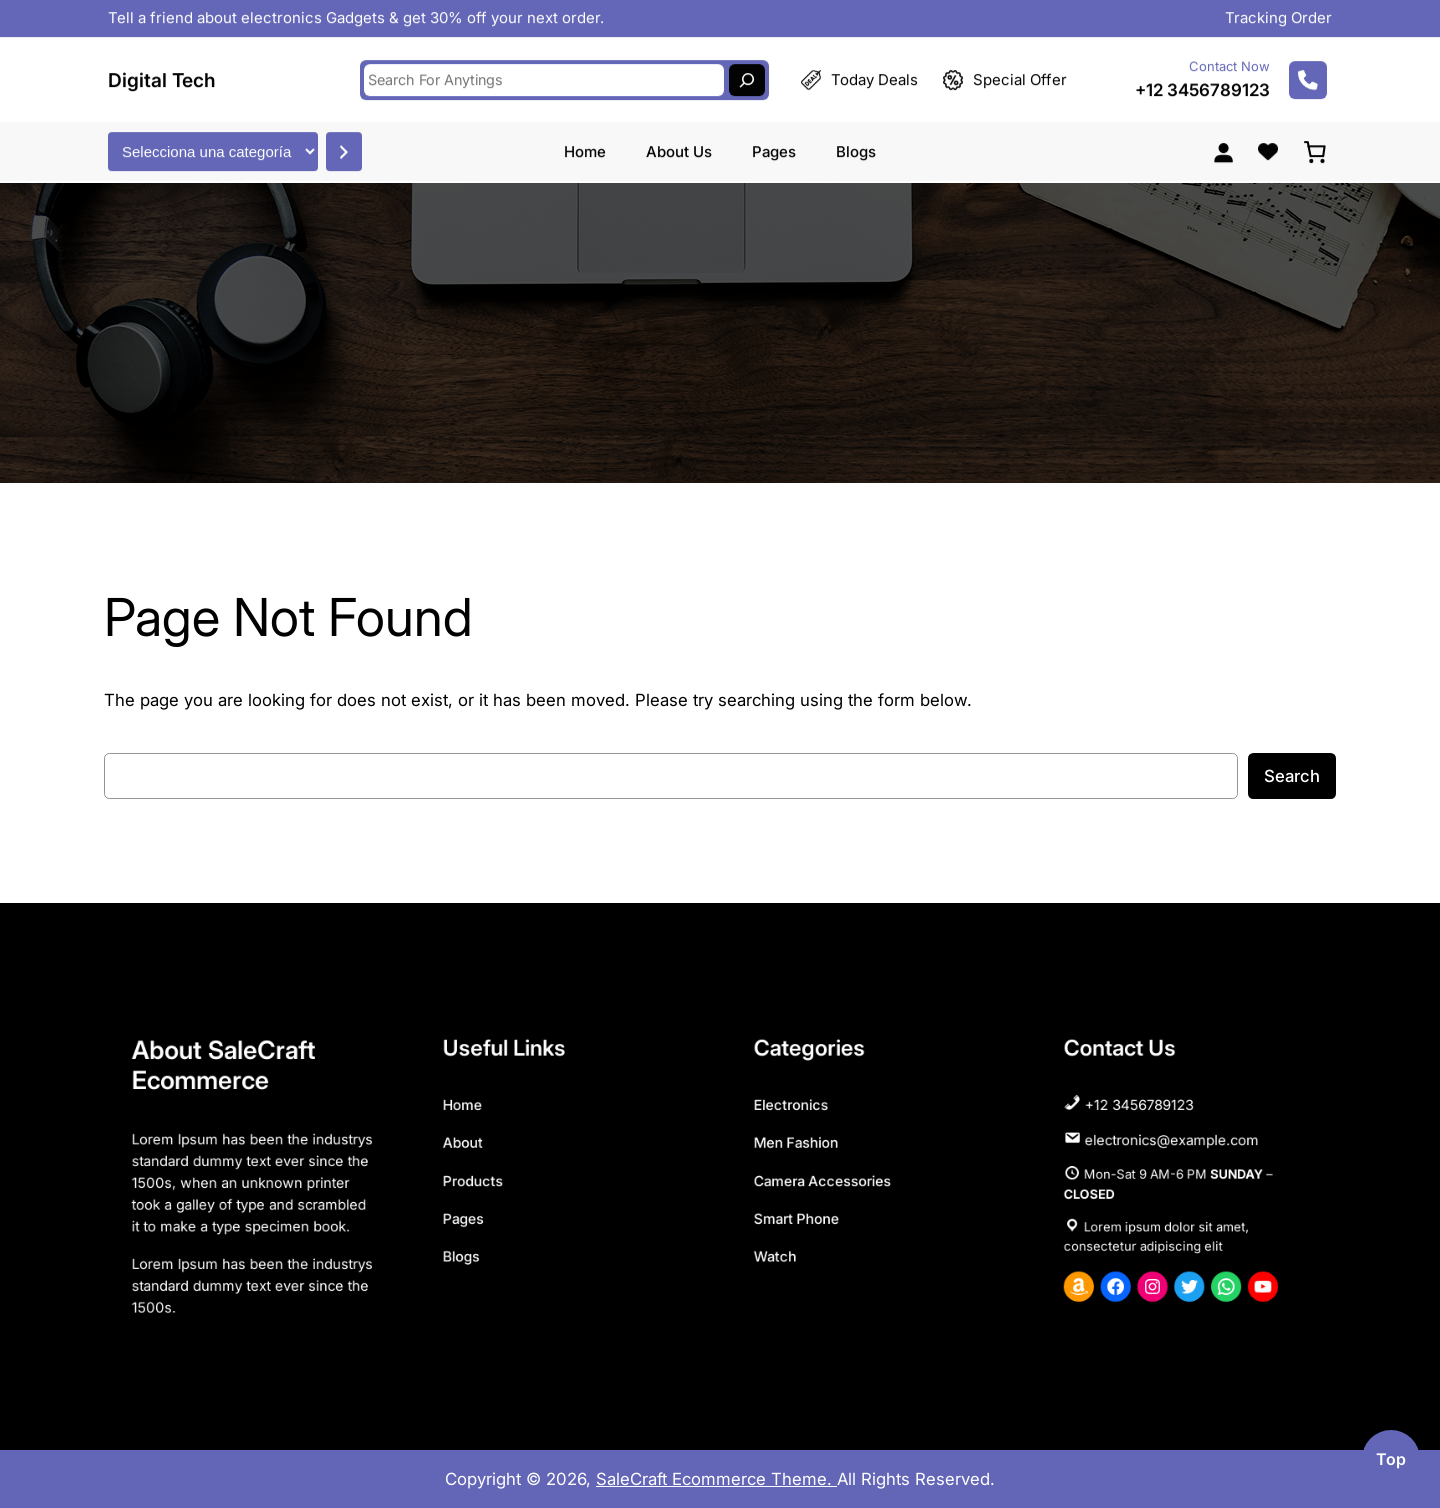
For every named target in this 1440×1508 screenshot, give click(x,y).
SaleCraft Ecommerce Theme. (716, 1479)
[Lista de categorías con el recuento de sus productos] (213, 142)
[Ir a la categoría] (344, 142)
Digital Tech (162, 71)
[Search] (747, 71)
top (1391, 1459)
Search (1292, 776)
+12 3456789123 (1202, 81)
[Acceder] (1223, 143)
